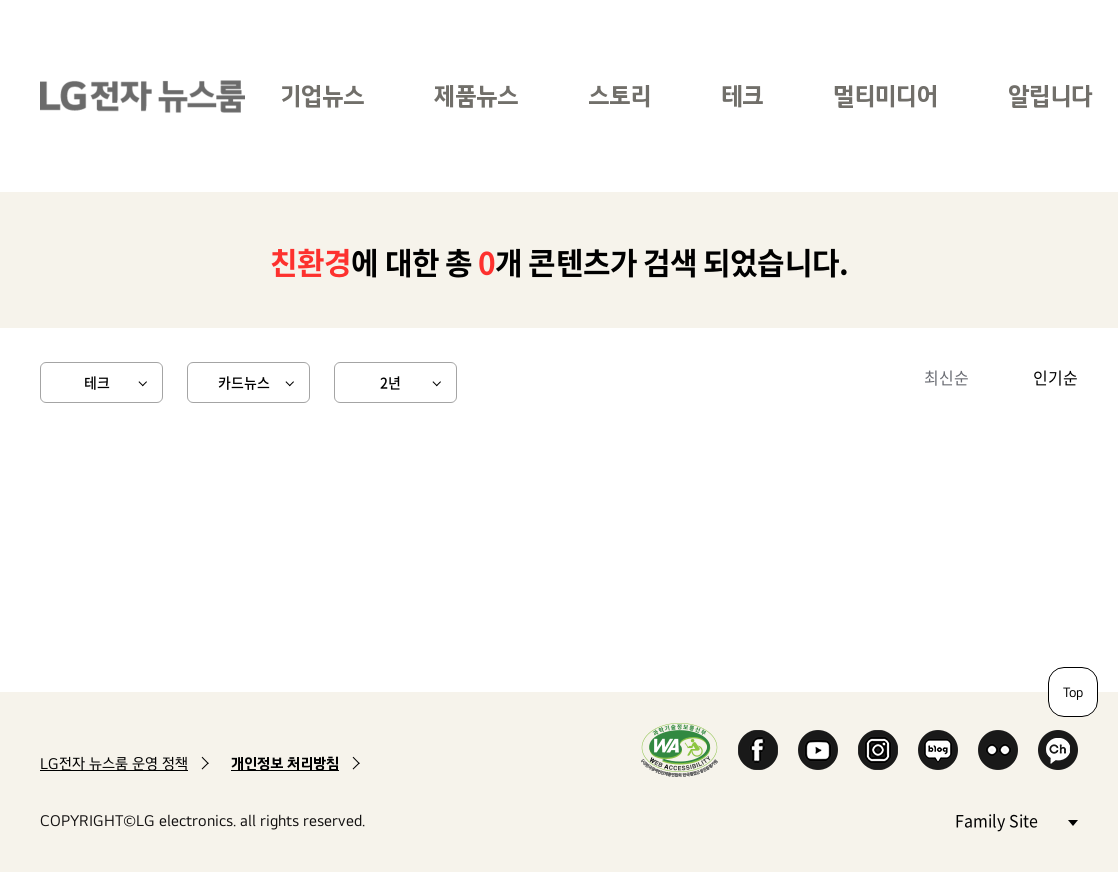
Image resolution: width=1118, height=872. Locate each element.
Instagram (878, 750)
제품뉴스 (476, 95)
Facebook (758, 750)
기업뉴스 (322, 95)
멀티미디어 (885, 95)
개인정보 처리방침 (285, 763)
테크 (742, 95)
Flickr (998, 750)
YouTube (818, 750)
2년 (390, 382)
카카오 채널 (1058, 750)
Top (1073, 692)
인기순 (1055, 377)
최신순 (946, 377)
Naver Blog (938, 750)
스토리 (619, 95)
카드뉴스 (244, 382)
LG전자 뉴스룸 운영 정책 (114, 763)
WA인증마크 (679, 749)
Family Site (1016, 819)
